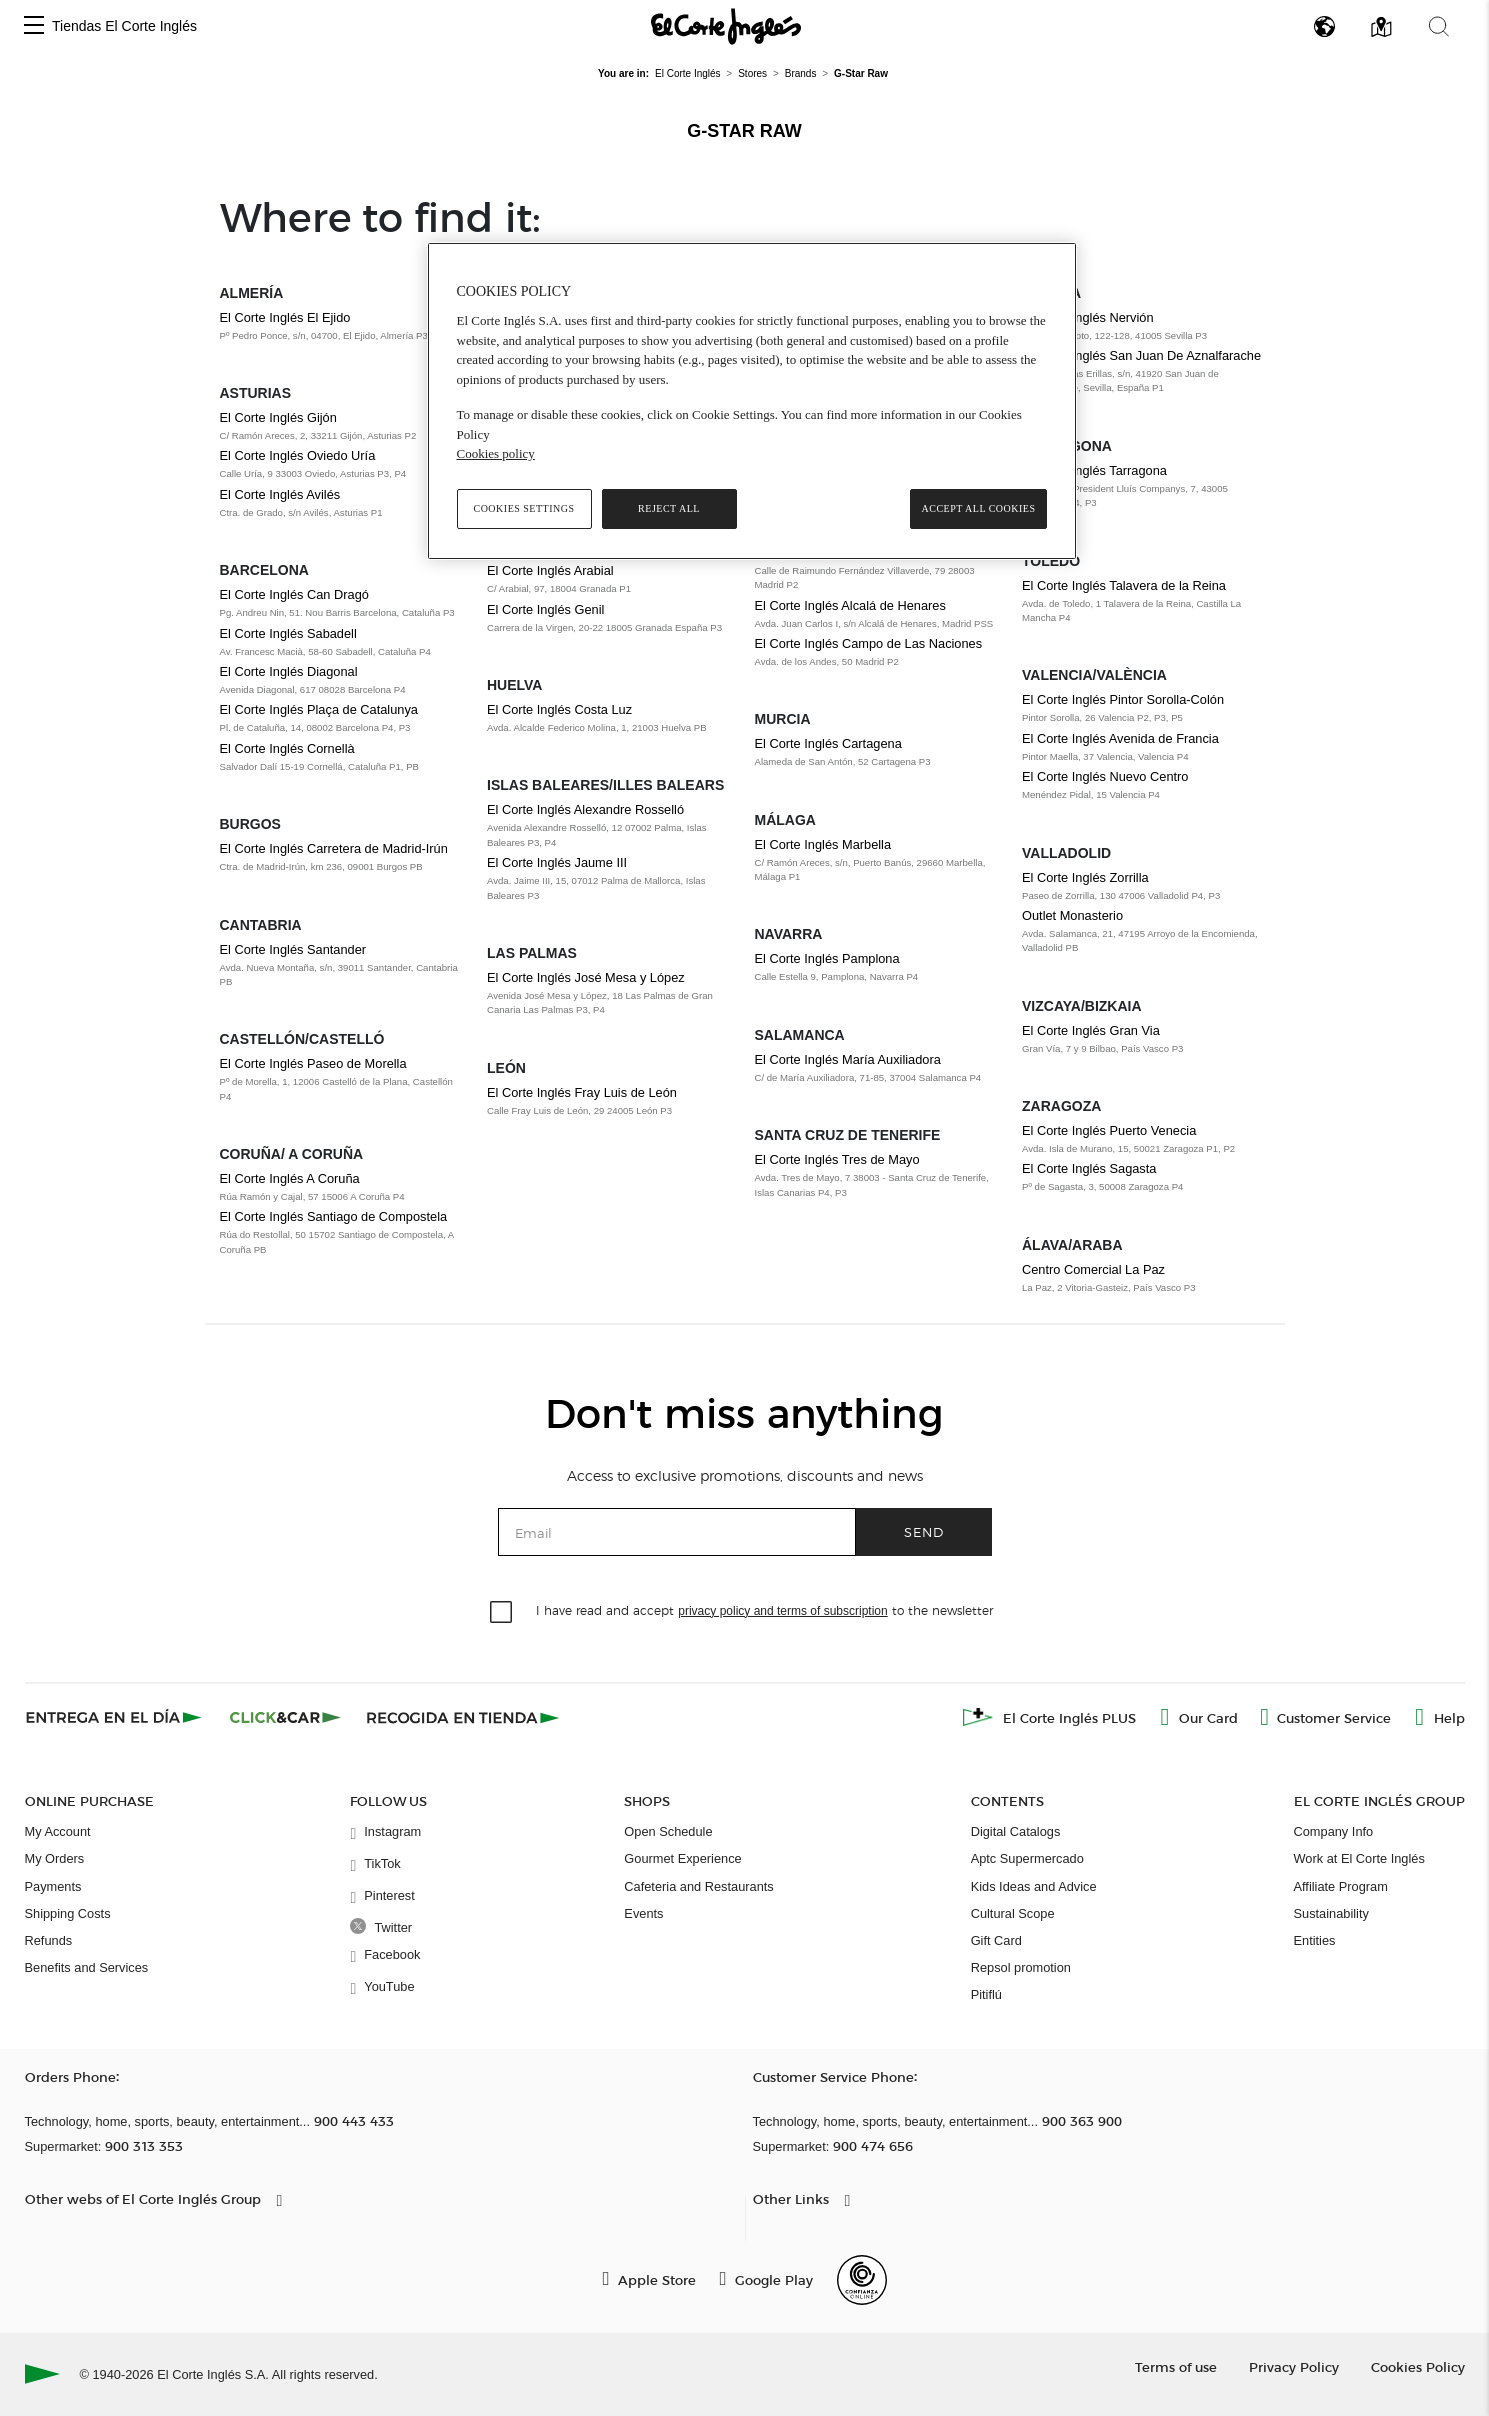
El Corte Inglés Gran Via (1091, 1030)
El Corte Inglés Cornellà (287, 748)
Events (643, 1913)
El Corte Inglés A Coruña (290, 1178)
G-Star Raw (744, 131)
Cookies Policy (1418, 2366)
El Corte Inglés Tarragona (1094, 470)
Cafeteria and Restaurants (698, 1886)
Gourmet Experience (682, 1858)
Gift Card (996, 1940)
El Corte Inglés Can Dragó (294, 594)
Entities (1315, 1940)
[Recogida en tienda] (463, 1717)
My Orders (55, 1858)
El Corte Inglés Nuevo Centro (1105, 776)
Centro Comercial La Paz (1093, 1269)
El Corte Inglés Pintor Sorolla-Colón (1123, 699)
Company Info (1334, 1831)
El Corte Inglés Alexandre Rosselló (585, 809)
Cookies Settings (523, 508)
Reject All (669, 508)
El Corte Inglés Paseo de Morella (313, 1063)
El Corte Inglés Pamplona (827, 958)
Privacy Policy (1294, 2366)
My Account (58, 1831)
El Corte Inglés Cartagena (828, 743)
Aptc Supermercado (1027, 1858)
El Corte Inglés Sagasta (1089, 1168)
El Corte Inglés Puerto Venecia (1109, 1130)
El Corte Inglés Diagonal (289, 671)
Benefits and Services (87, 1967)
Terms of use (1176, 2366)
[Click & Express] (115, 1717)
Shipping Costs (68, 1913)
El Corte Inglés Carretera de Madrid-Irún (334, 848)
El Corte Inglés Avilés (280, 494)
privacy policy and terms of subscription (782, 1611)
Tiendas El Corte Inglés (124, 26)
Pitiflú (986, 1994)
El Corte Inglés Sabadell (288, 633)
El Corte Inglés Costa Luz (559, 709)
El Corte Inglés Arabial (550, 570)
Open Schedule (668, 1831)
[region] (752, 401)
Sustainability (1331, 1913)
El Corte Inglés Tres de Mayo (837, 1159)
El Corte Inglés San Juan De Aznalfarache (1141, 355)
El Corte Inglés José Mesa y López (586, 977)
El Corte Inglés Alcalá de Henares (850, 605)
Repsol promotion (1021, 1967)
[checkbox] (502, 1613)
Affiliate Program (1341, 1886)
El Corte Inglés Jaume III (557, 862)
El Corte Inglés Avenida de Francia (1120, 738)
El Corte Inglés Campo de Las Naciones (869, 643)
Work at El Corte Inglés (1359, 1858)
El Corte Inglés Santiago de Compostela (334, 1216)
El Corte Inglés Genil (545, 609)
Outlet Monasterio (1072, 915)
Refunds (49, 1940)
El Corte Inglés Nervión (1088, 317)
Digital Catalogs (1016, 1831)
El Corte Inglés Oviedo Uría (298, 455)
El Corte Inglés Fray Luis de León (582, 1092)
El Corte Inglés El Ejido (285, 317)
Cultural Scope (1013, 1913)
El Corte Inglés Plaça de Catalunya (319, 709)
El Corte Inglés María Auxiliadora (848, 1059)
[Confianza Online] (862, 2280)
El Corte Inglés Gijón (278, 417)
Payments (53, 1886)
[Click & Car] (285, 1717)
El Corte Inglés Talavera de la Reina (1124, 585)
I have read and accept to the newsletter (764, 1609)
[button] (34, 26)
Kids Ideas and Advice (1034, 1886)
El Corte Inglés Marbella (823, 844)
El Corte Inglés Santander (293, 949)
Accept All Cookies (978, 508)
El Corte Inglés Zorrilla (1085, 877)
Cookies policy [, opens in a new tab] (496, 453)
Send (924, 1531)
